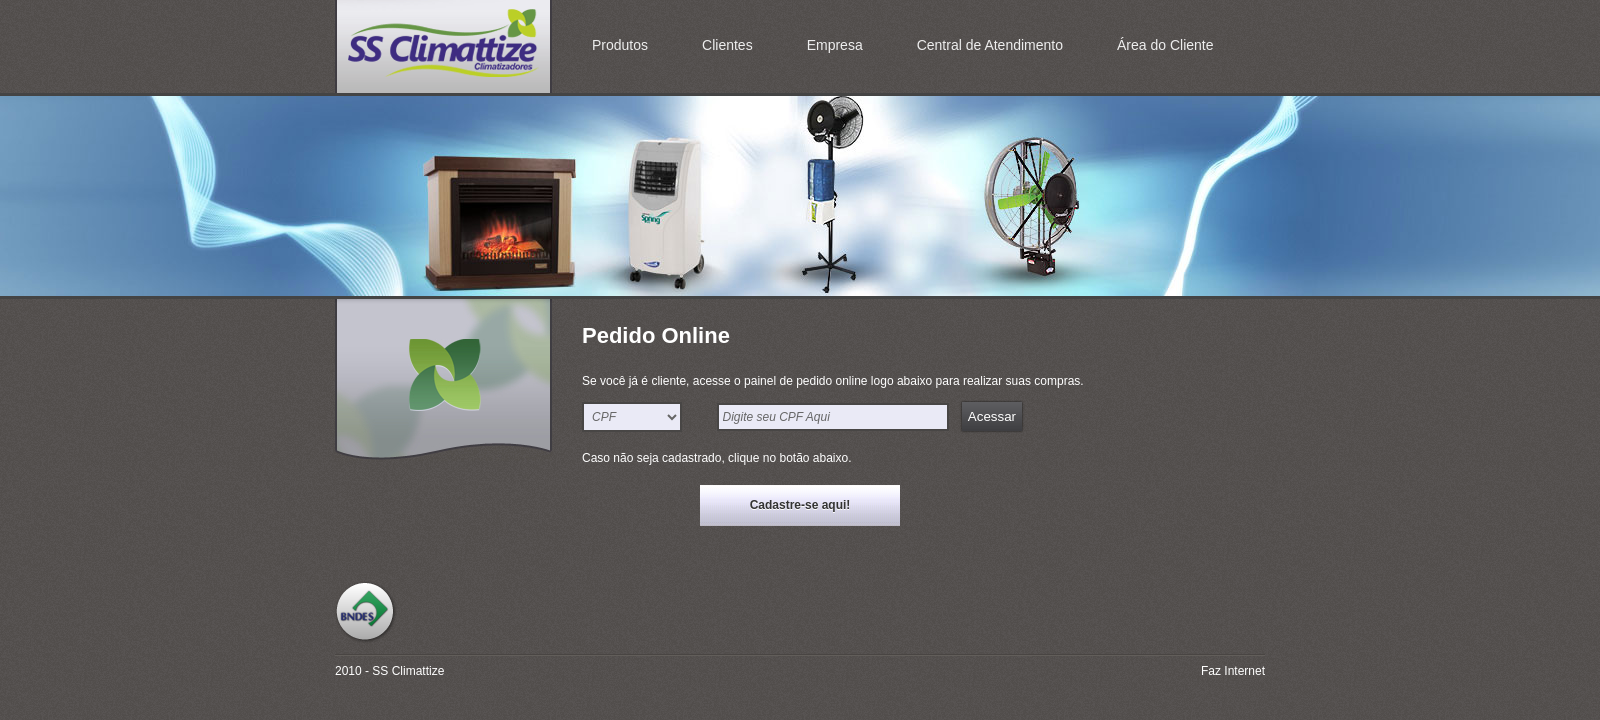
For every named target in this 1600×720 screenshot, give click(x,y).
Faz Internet (1233, 671)
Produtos (620, 45)
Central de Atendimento (990, 45)
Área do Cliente (1165, 45)
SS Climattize (443, 46)
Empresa (835, 45)
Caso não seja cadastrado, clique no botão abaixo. (717, 458)
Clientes (727, 45)
